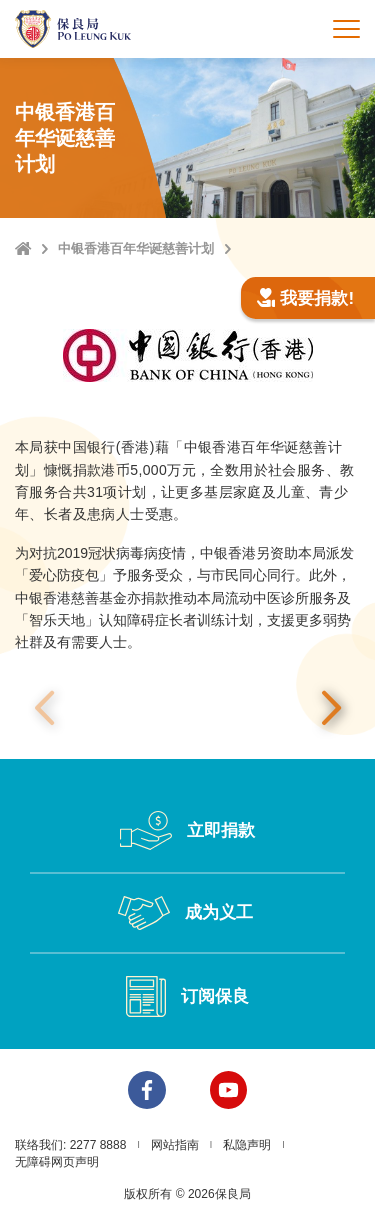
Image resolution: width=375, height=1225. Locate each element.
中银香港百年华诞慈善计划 (136, 248)
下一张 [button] (331, 709)
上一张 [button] (44, 709)
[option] (187, 708)
